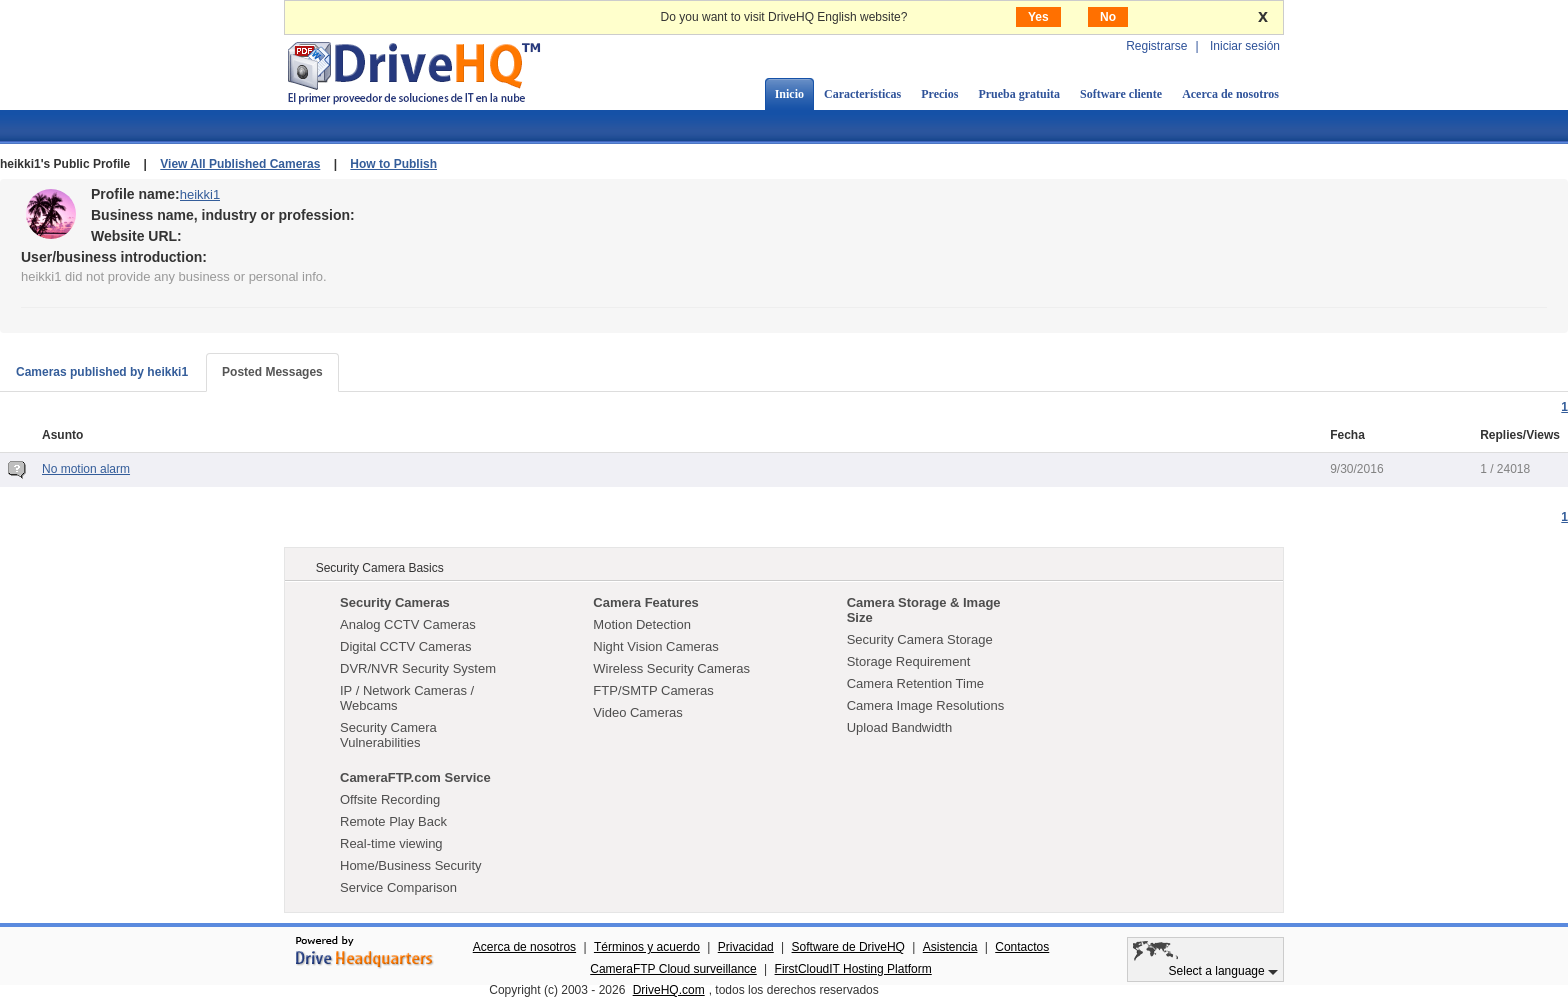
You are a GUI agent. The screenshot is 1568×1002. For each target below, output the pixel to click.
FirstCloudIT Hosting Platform (853, 969)
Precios (939, 94)
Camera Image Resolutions (926, 705)
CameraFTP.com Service (415, 777)
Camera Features (646, 602)
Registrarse (1156, 46)
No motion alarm (86, 469)
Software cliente (1121, 94)
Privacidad (746, 947)
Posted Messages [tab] (272, 372)
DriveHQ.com (669, 990)
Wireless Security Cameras (671, 668)
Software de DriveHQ (848, 947)
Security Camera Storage (920, 639)
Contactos (1022, 947)
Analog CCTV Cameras (408, 624)
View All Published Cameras (240, 164)
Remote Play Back (393, 821)
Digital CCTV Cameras (405, 646)
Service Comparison (398, 887)
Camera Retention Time (915, 683)
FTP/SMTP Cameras (653, 690)
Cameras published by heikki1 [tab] (102, 372)
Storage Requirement (909, 661)
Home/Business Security (411, 865)
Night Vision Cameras (655, 646)
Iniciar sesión (1245, 46)
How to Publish (393, 164)
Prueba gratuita (1019, 94)
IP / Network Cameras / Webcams (407, 698)
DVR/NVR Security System (418, 668)
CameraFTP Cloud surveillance (673, 969)
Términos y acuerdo (647, 947)
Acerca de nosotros (1230, 94)
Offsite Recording (390, 799)
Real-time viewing (391, 843)
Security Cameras (395, 602)
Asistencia (950, 947)
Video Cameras (637, 712)
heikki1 (200, 194)
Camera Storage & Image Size (924, 610)
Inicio (789, 94)
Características (862, 94)
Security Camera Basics (380, 568)
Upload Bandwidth (900, 727)
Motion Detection (642, 624)
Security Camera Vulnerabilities (388, 735)
